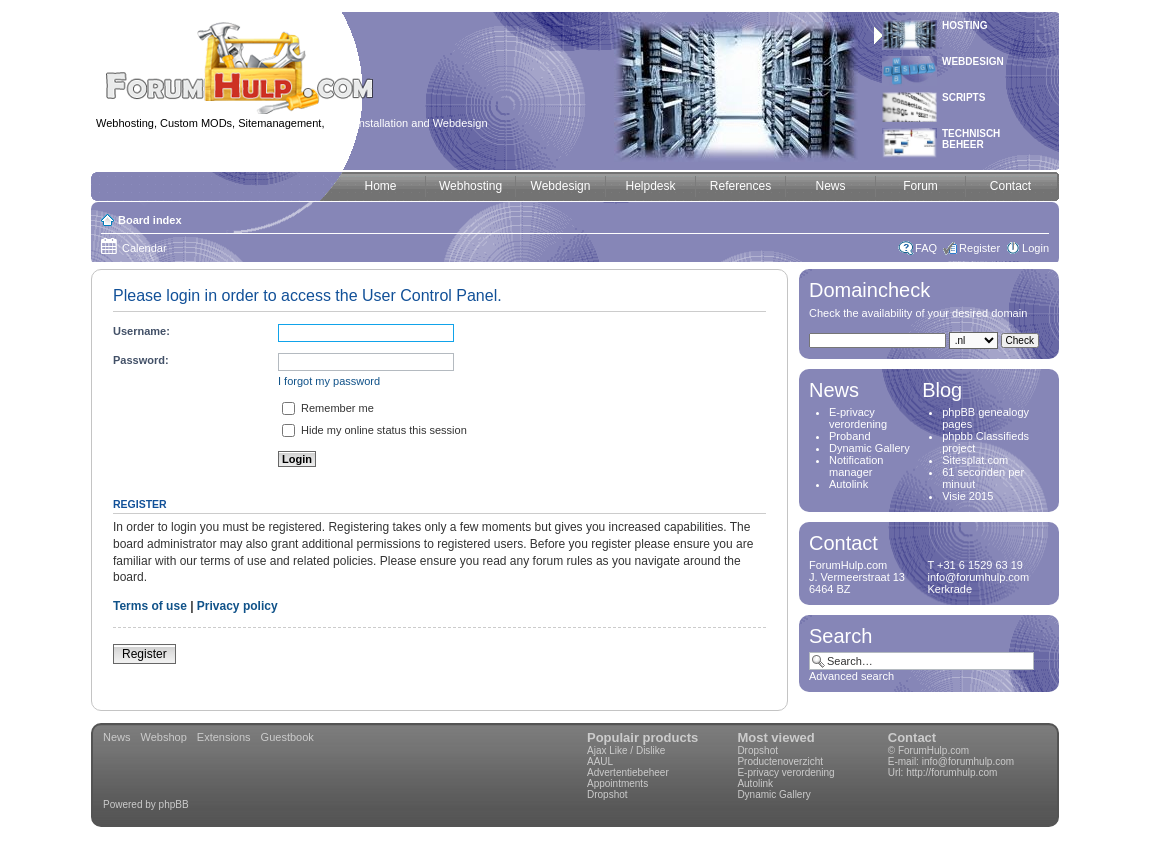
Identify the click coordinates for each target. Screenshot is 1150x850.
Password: (141, 360)
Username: (141, 331)
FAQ (926, 248)
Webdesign (973, 61)
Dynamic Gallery (869, 448)
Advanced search (851, 676)
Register (979, 248)
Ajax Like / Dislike (626, 750)
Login (1035, 248)
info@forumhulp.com (968, 761)
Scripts (963, 97)
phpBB (174, 804)
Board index (150, 220)
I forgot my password (329, 381)
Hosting (965, 25)
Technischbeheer (971, 139)
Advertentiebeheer (628, 772)
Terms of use (150, 606)
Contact (912, 737)
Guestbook (287, 737)
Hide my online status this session (374, 430)
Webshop (164, 737)
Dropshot (607, 794)
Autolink (848, 484)
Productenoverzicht (780, 761)
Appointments (617, 783)
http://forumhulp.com (951, 772)
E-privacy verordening (858, 418)
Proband (850, 436)
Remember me (328, 408)
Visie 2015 (967, 496)
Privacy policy (237, 606)
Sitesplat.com (975, 460)
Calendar (144, 248)
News (117, 737)
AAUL (600, 761)
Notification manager (856, 466)
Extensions (224, 737)
